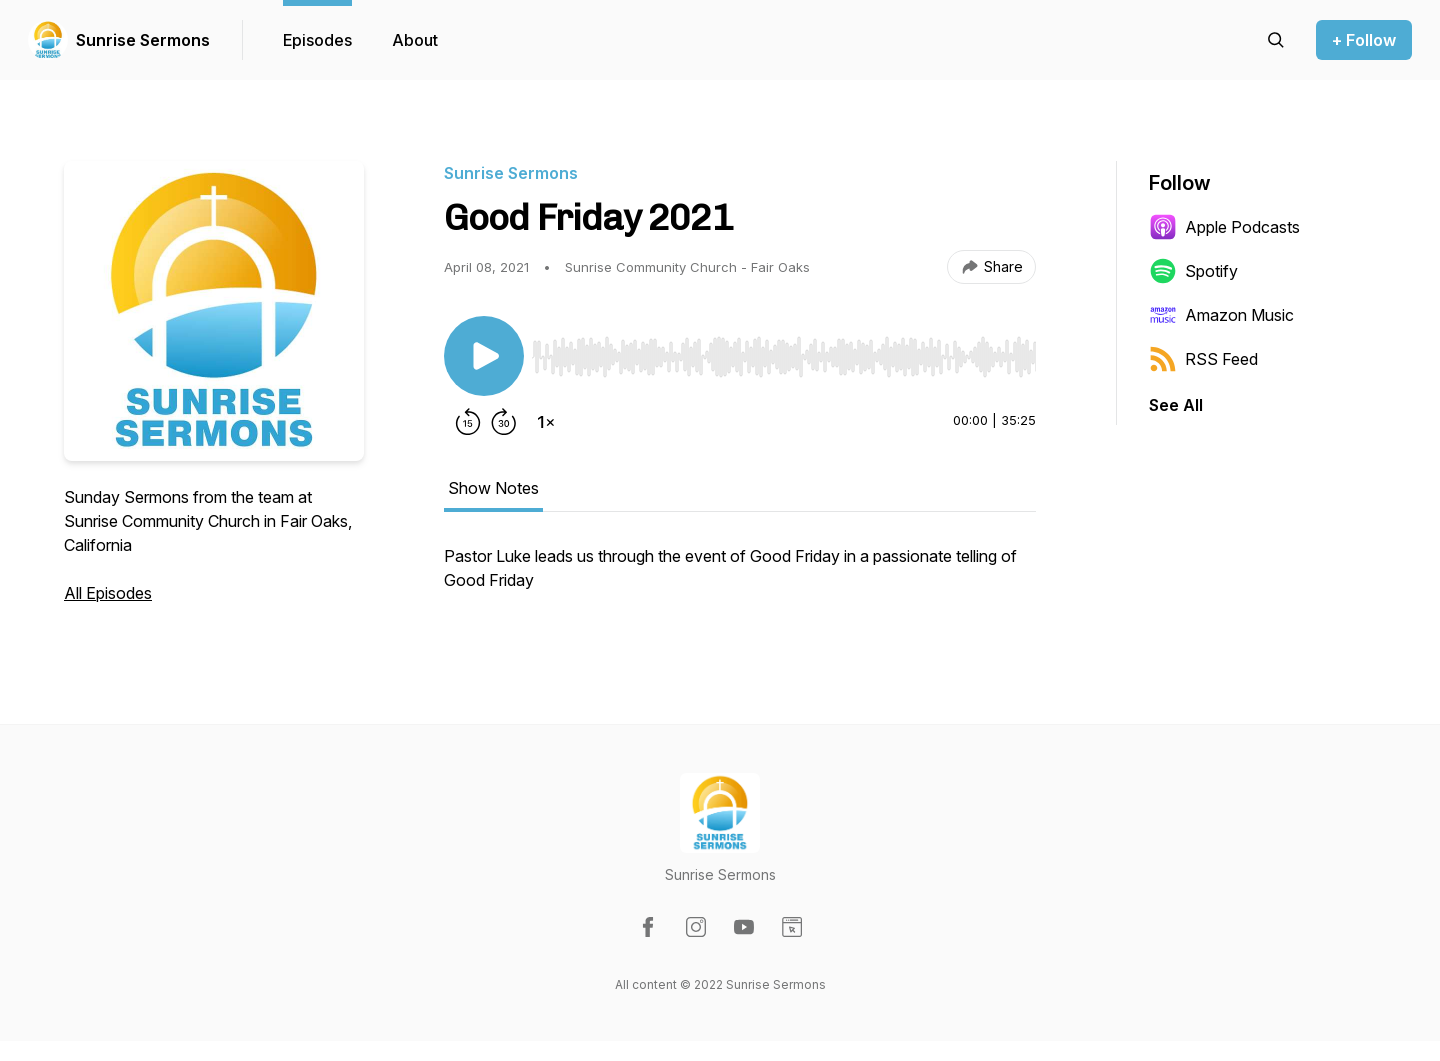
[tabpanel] (740, 578)
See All (1176, 405)
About (415, 40)
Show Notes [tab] (493, 488)
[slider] (784, 357)
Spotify (1193, 271)
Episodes (317, 40)
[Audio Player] (784, 351)
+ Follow (1364, 40)
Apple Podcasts (1224, 227)
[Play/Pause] (484, 356)
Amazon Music (1221, 315)
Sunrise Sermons (143, 40)
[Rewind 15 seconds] (468, 422)
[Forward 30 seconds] (504, 422)
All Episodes (108, 593)
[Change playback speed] (546, 422)
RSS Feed (1203, 359)
